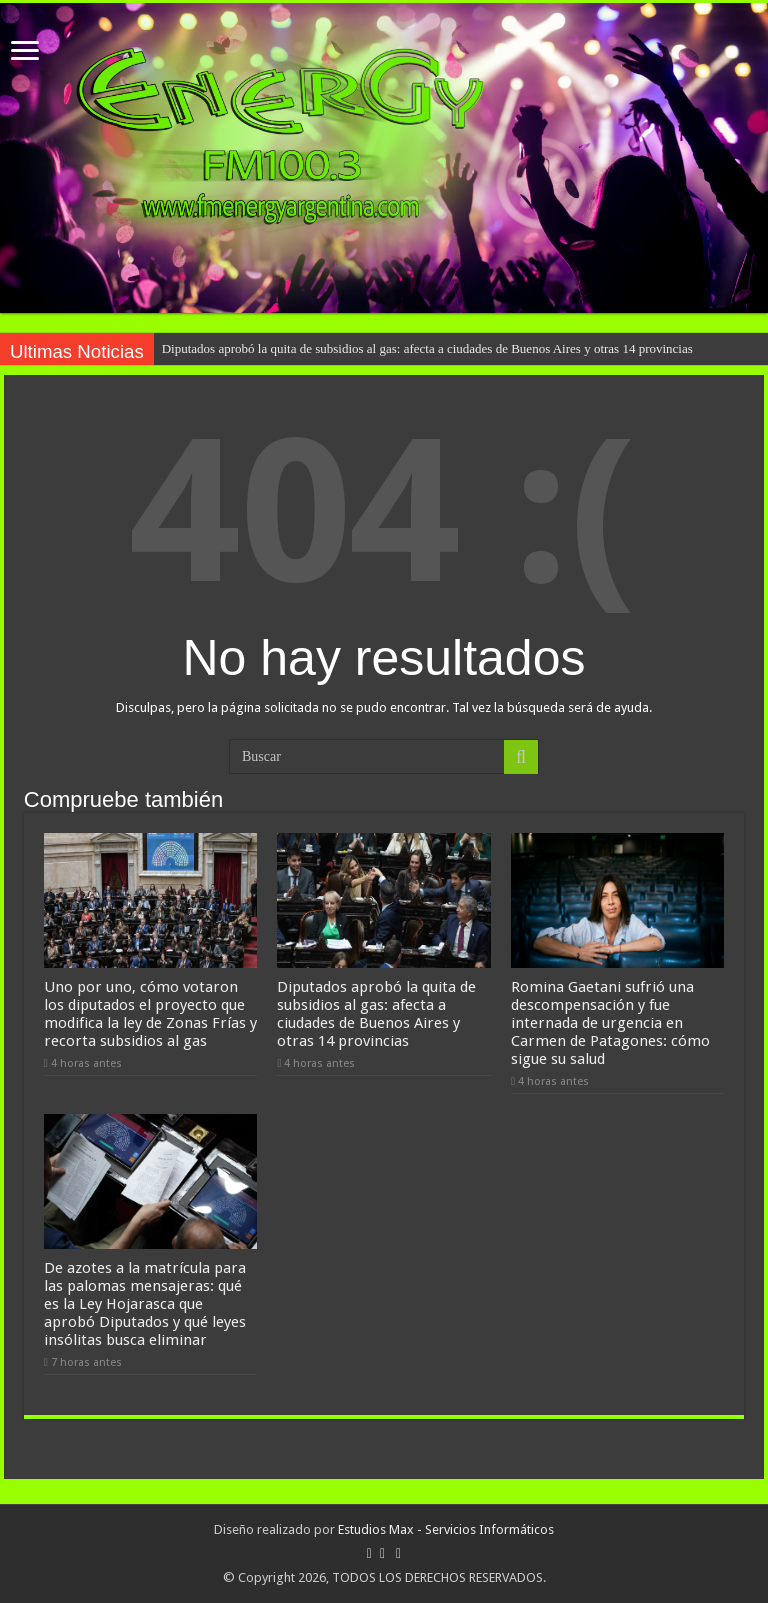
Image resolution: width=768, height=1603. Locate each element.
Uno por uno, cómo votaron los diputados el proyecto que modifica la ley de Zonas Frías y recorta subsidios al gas (150, 1014)
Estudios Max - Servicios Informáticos (446, 1529)
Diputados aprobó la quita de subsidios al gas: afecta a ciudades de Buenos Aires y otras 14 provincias (427, 348)
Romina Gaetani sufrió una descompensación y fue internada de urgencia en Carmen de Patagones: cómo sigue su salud (610, 1023)
